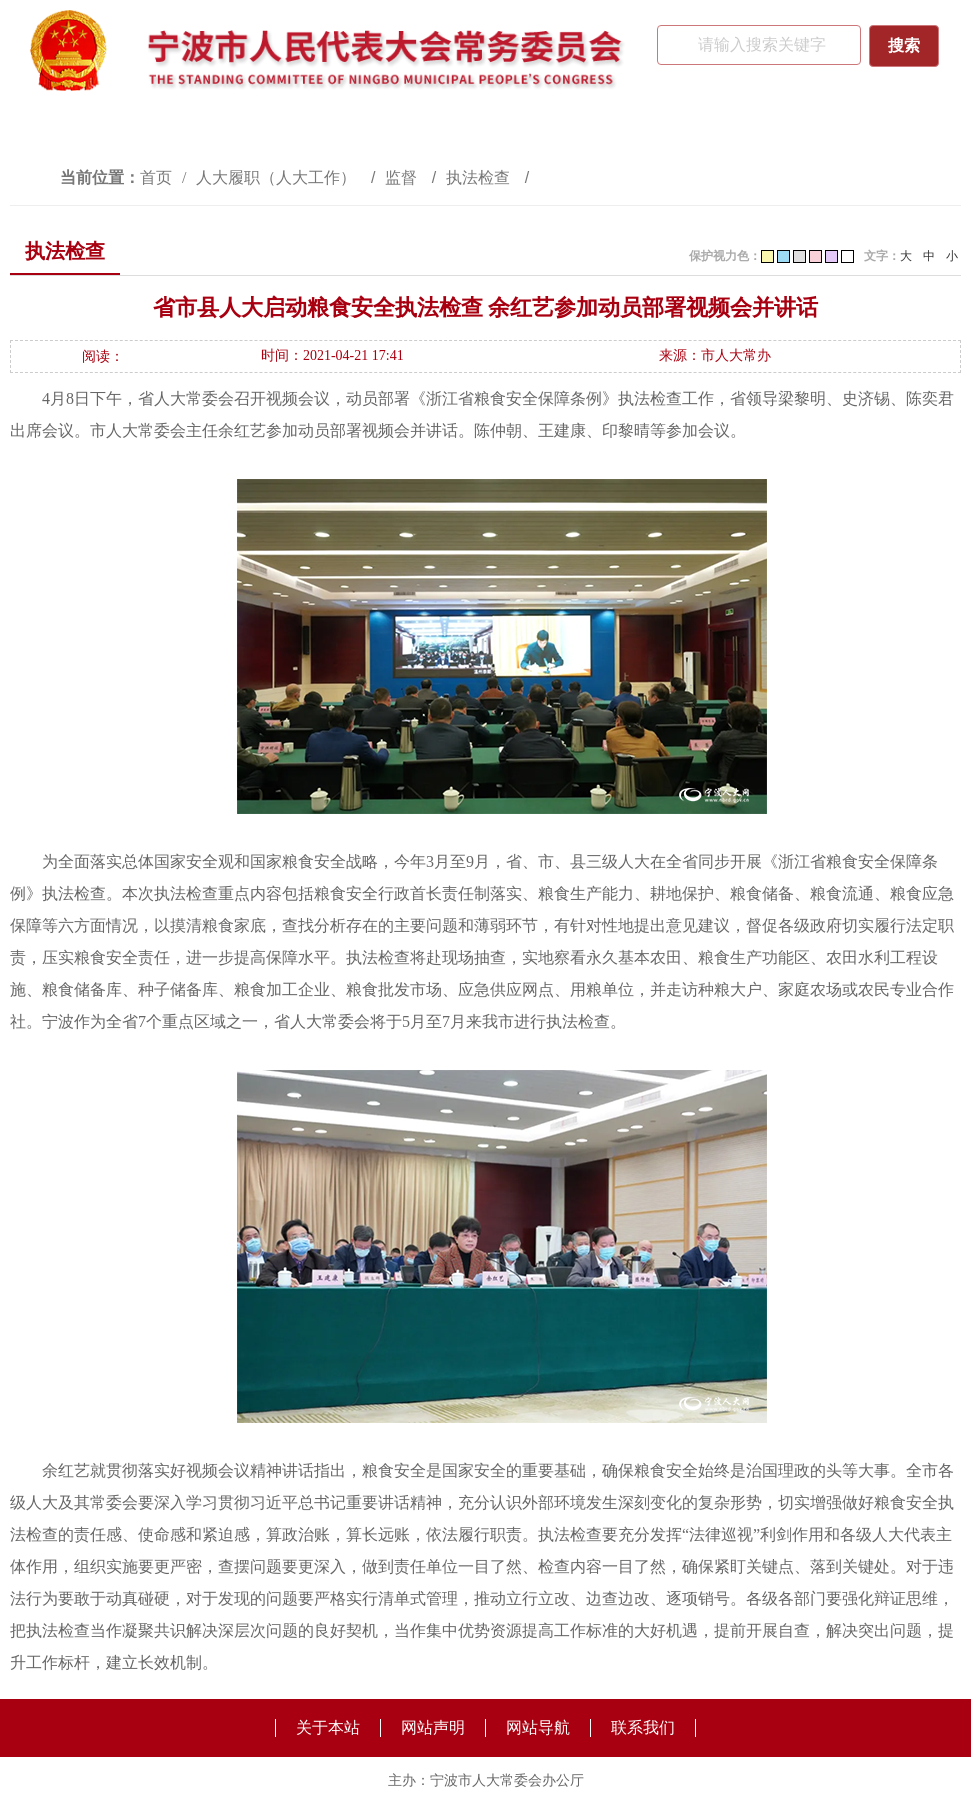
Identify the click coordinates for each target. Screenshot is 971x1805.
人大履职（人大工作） (278, 177)
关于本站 (328, 1727)
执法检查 (480, 177)
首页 (156, 177)
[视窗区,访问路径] (485, 177)
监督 (403, 177)
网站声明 (433, 1727)
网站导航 (538, 1727)
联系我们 (643, 1727)
